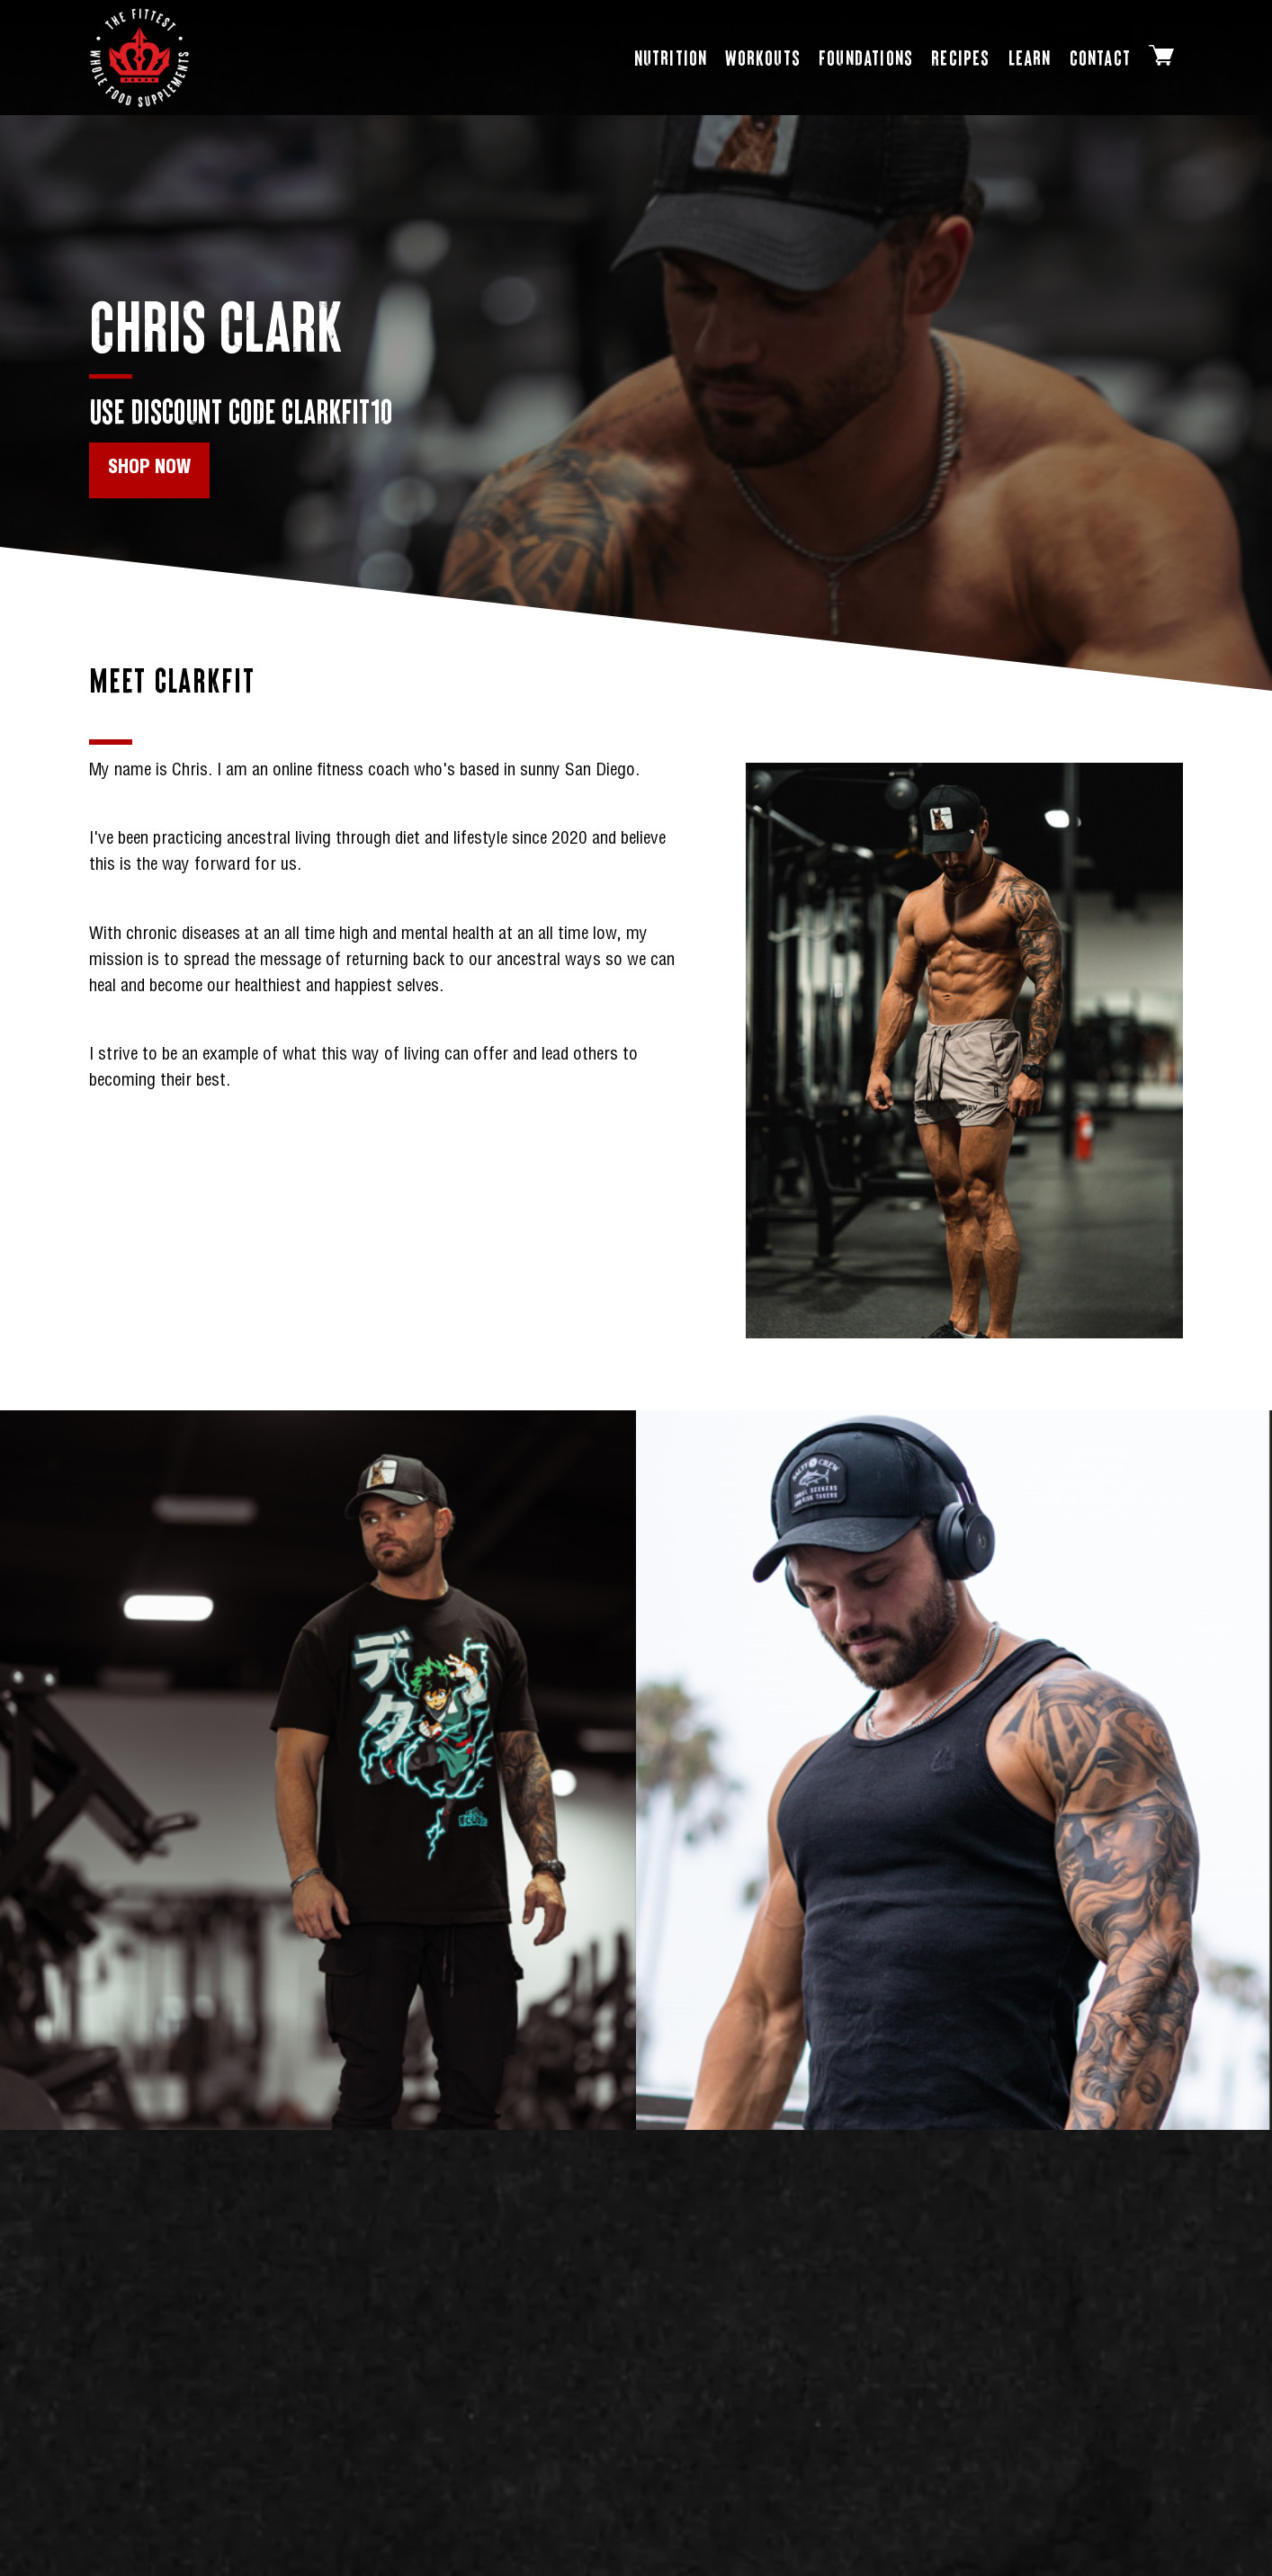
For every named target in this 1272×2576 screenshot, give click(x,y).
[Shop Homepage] (139, 57)
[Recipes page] (960, 58)
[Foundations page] (866, 58)
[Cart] (1161, 58)
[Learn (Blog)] (1030, 58)
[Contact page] (1100, 58)
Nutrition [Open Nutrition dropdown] (671, 57)
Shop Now (149, 469)
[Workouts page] (763, 58)
